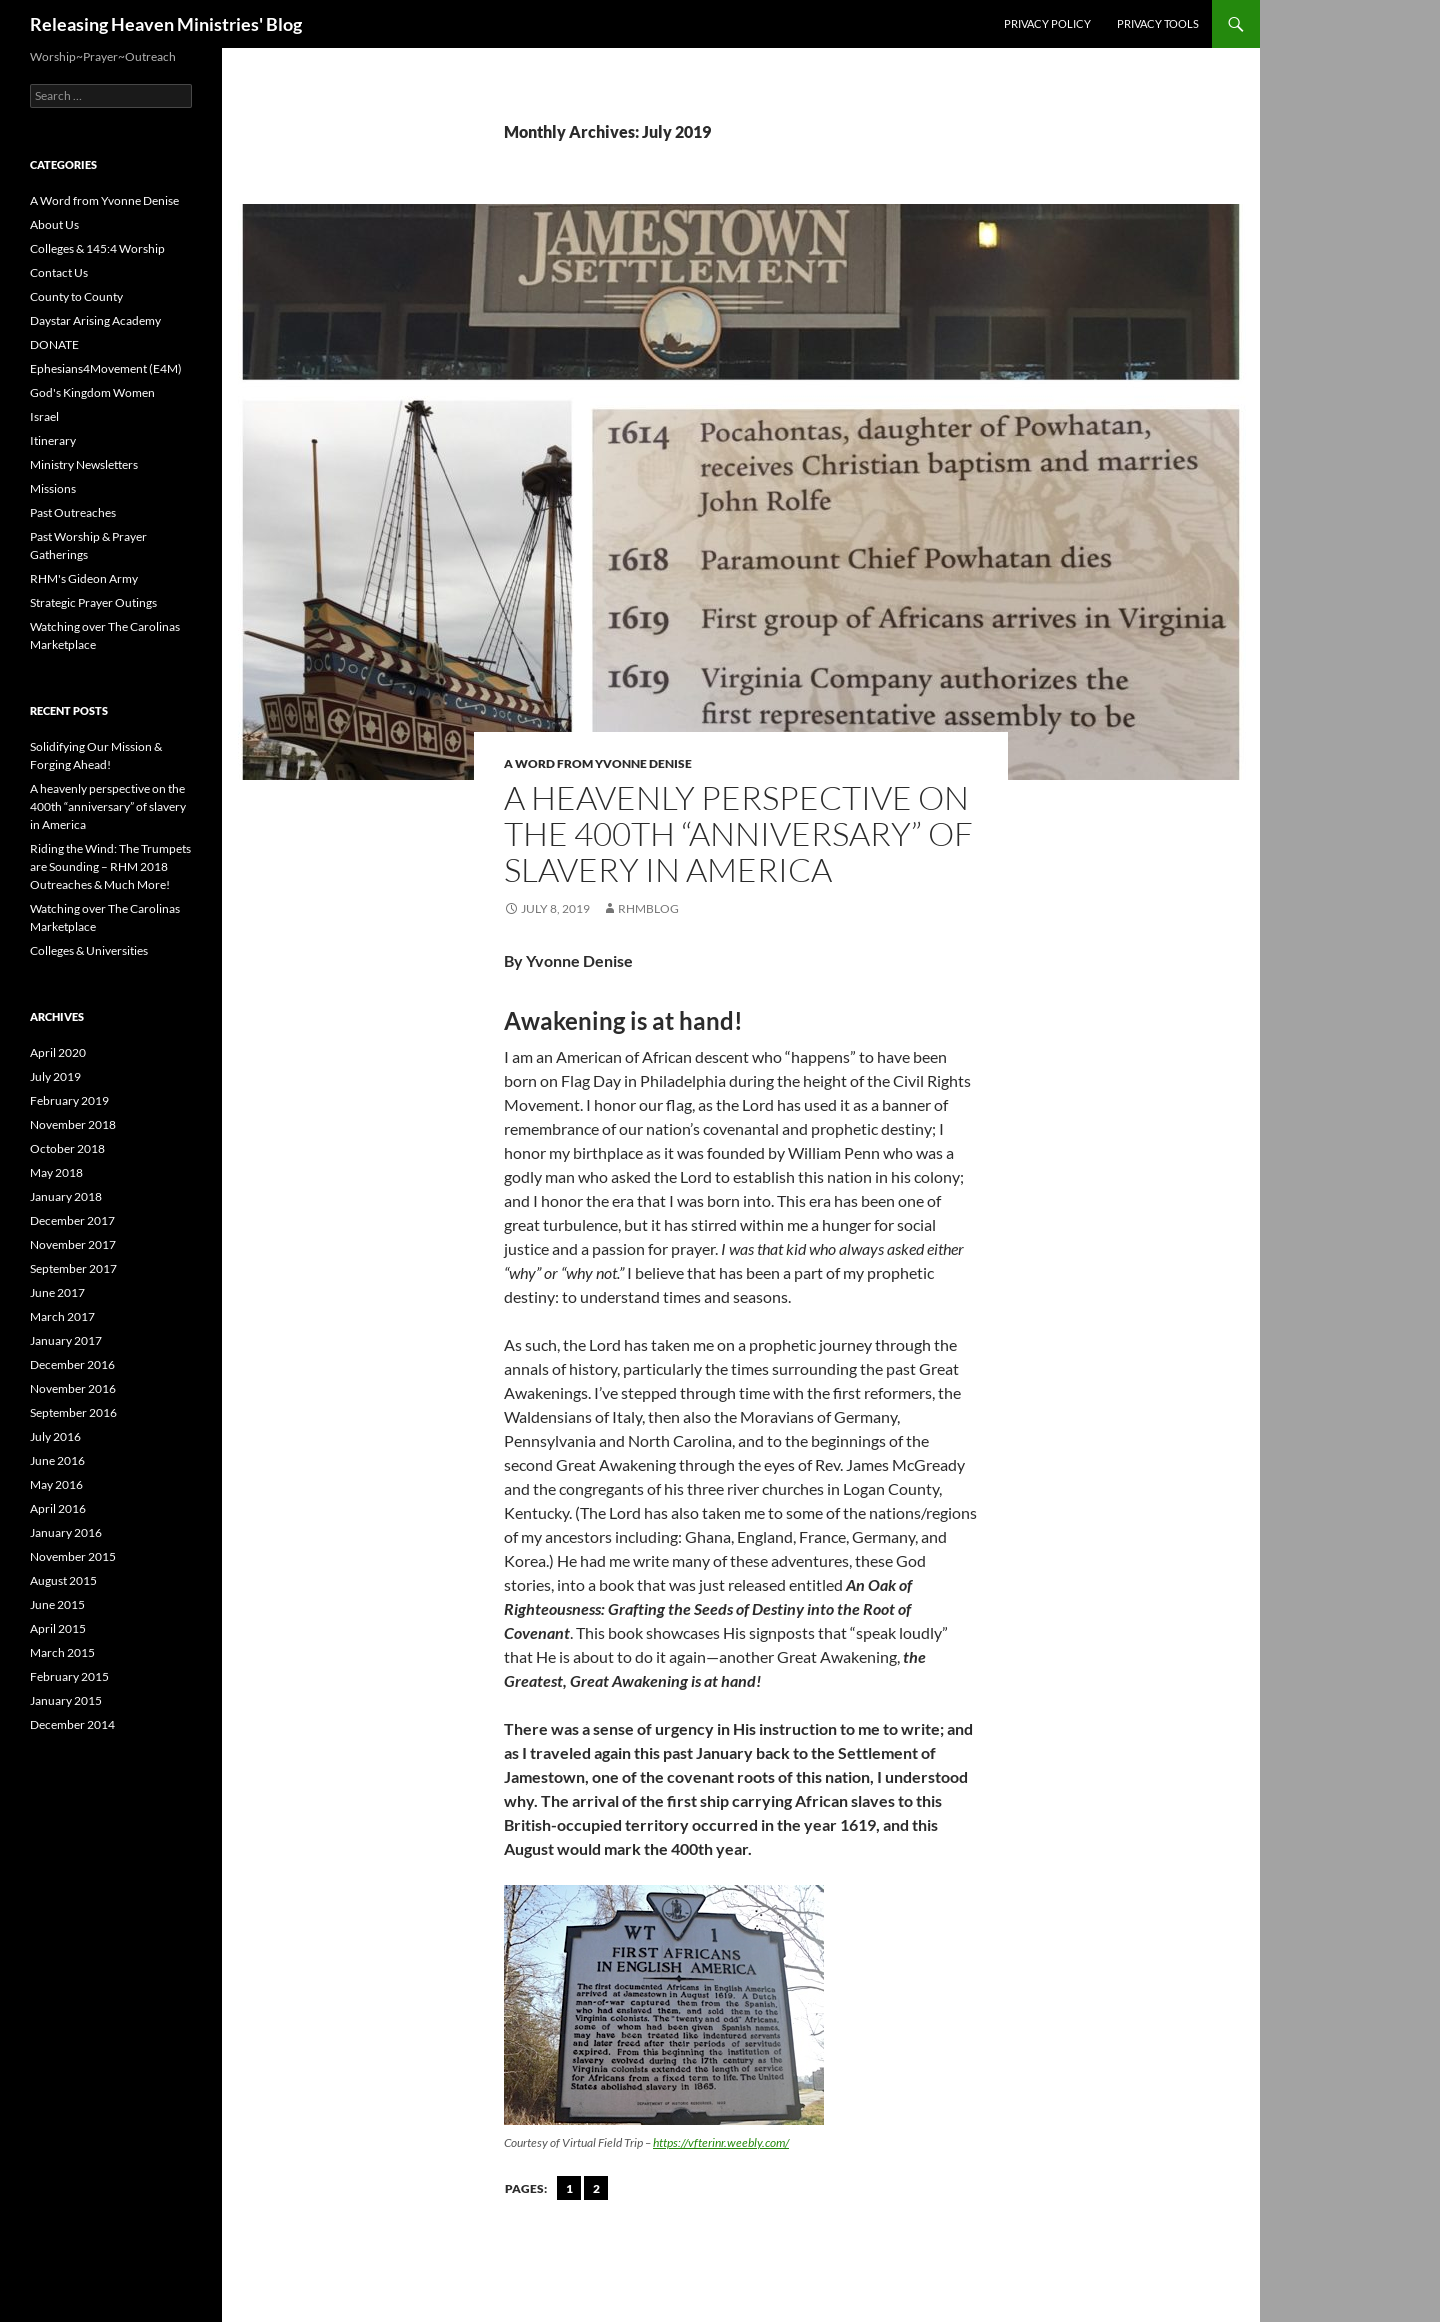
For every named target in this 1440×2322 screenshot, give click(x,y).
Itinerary (53, 440)
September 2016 (73, 1412)
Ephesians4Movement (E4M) (106, 368)
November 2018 (73, 1124)
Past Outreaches (73, 512)
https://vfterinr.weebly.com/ (721, 2142)
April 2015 (58, 1628)
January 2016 (66, 1532)
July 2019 (55, 1076)
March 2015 (62, 1652)
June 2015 (57, 1604)
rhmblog (648, 908)
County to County (76, 296)
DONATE (54, 344)
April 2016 (58, 1508)
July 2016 (55, 1436)
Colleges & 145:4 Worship (97, 248)
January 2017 (66, 1340)
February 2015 (69, 1676)
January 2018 (66, 1196)
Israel (44, 416)
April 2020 (58, 1052)
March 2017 (62, 1316)
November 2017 (73, 1244)
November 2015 (73, 1556)
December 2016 (72, 1364)
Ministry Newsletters (84, 464)
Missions (53, 488)
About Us (54, 224)
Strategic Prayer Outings (93, 602)
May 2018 (56, 1172)
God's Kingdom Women (92, 392)
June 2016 (57, 1460)
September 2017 (73, 1268)
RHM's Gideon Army (84, 578)
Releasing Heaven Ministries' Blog (166, 24)
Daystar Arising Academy (95, 320)
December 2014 (72, 1724)
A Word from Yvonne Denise (598, 763)
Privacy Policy (1047, 23)
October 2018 (67, 1148)
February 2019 (69, 1100)
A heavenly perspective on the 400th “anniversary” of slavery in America (738, 833)
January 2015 (66, 1700)
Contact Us (59, 272)
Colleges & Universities (89, 950)
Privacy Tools (1158, 23)
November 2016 (73, 1388)
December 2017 (72, 1220)
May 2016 (56, 1484)
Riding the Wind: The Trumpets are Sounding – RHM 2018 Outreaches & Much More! (110, 866)
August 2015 (63, 1580)
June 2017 (57, 1292)
